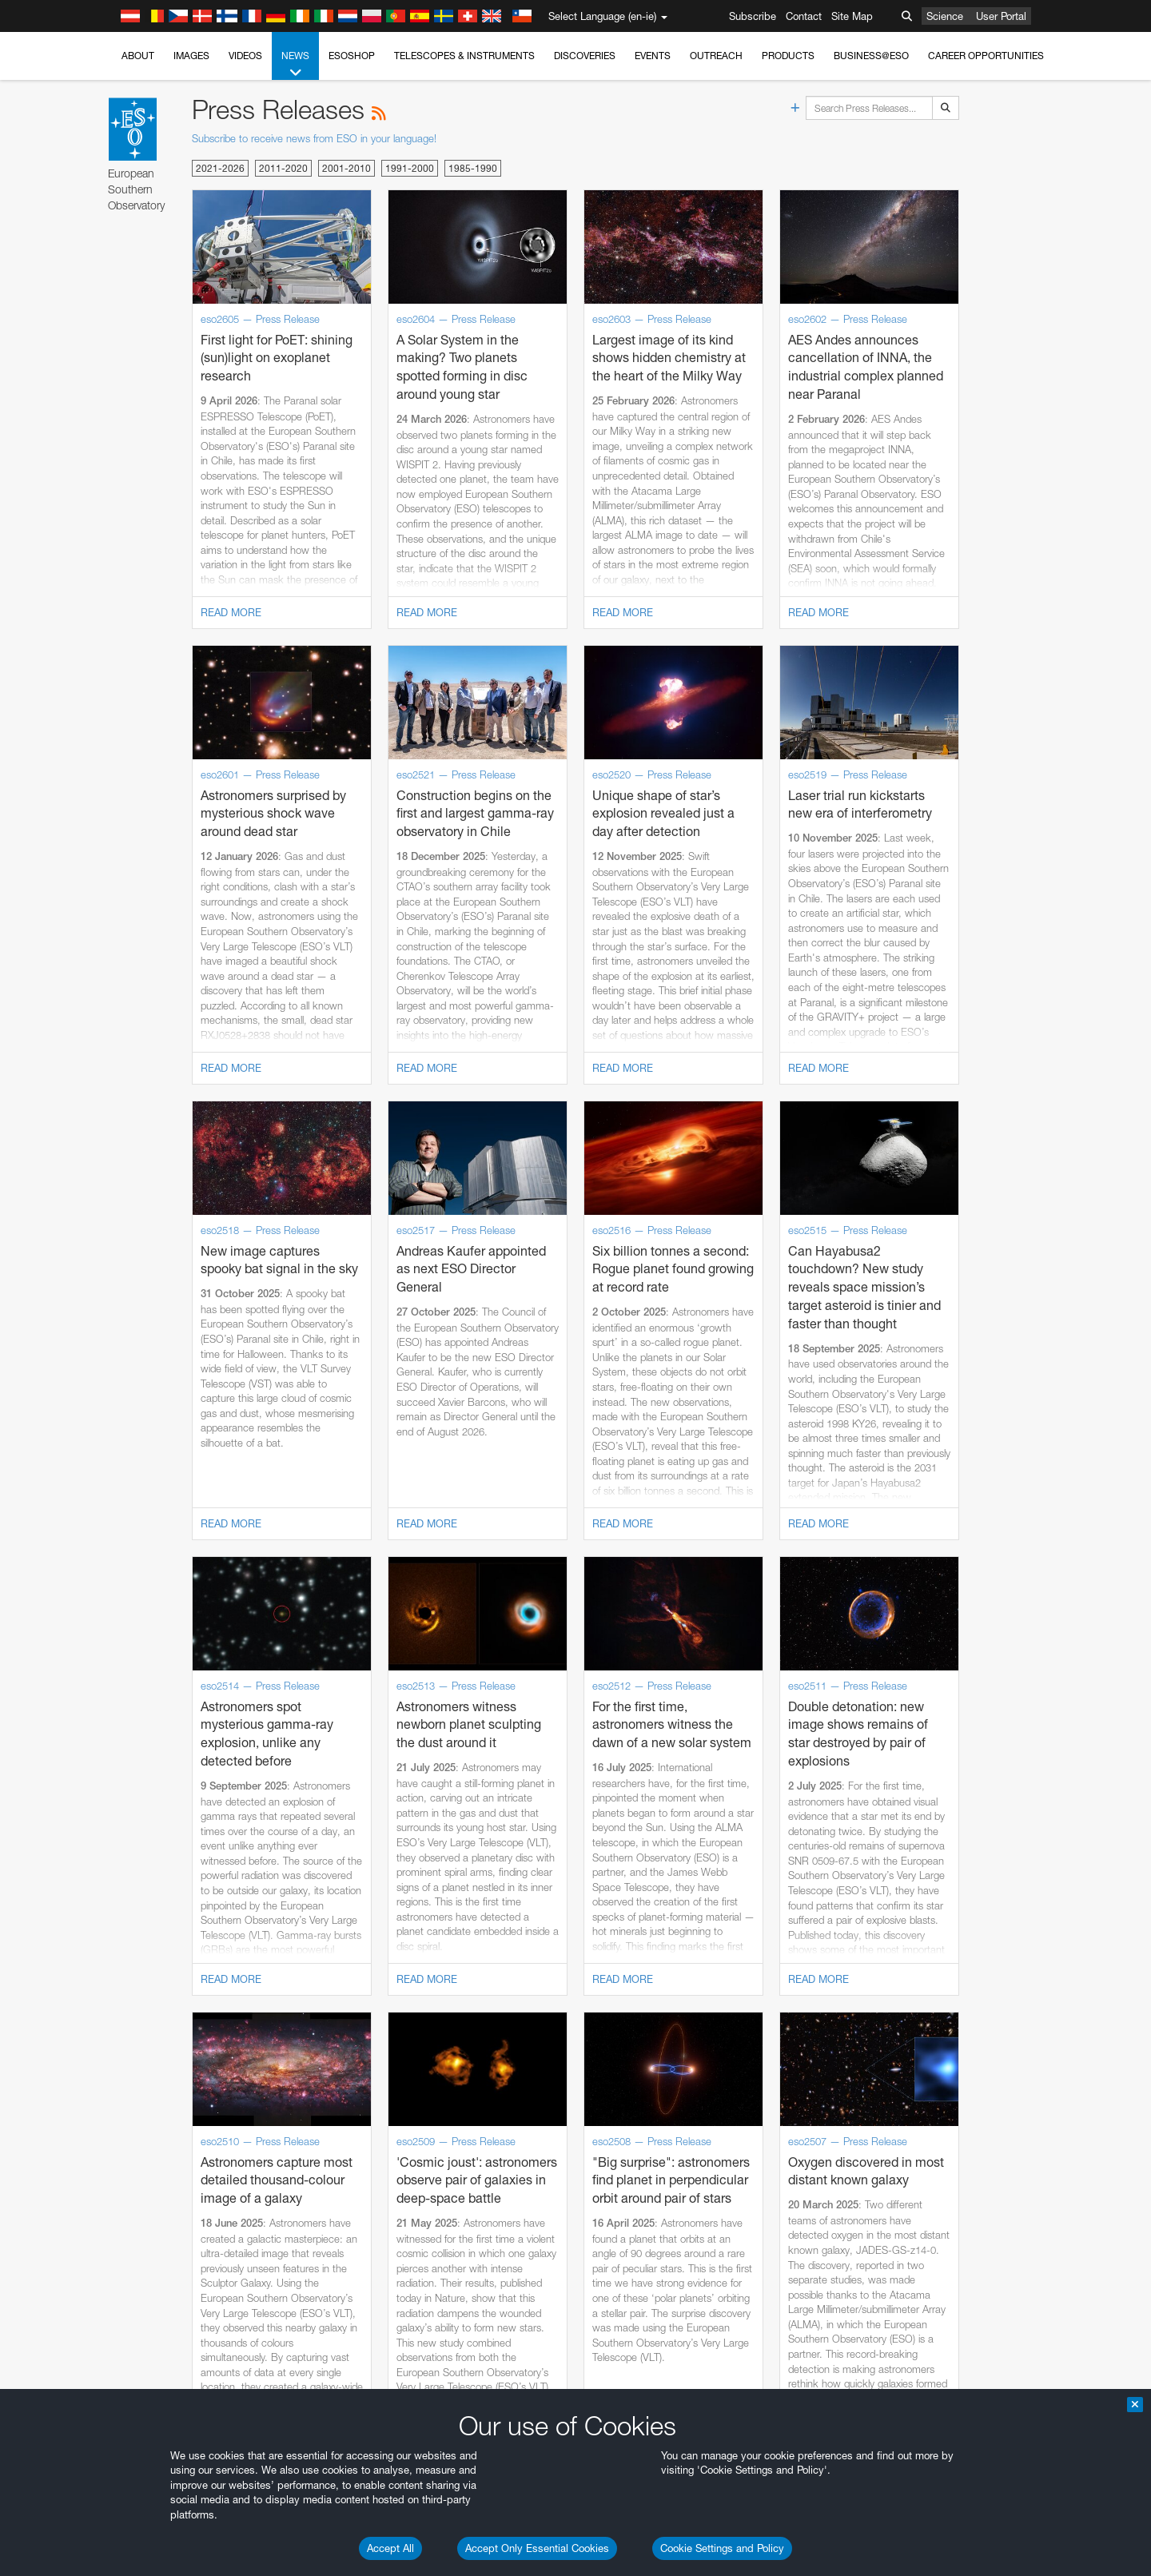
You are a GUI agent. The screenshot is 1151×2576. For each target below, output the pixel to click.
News (295, 65)
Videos (245, 56)
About (137, 56)
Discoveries (584, 56)
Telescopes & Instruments (464, 56)
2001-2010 (346, 168)
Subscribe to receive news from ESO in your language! (314, 138)
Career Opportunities (986, 56)
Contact (804, 16)
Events (653, 56)
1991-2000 (409, 168)
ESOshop (352, 56)
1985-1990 (472, 168)
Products (788, 56)
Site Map (852, 16)
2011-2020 (283, 168)
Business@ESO (871, 56)
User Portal (1001, 16)
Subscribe (752, 16)
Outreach (716, 56)
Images (191, 56)
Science (944, 16)
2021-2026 (220, 168)
